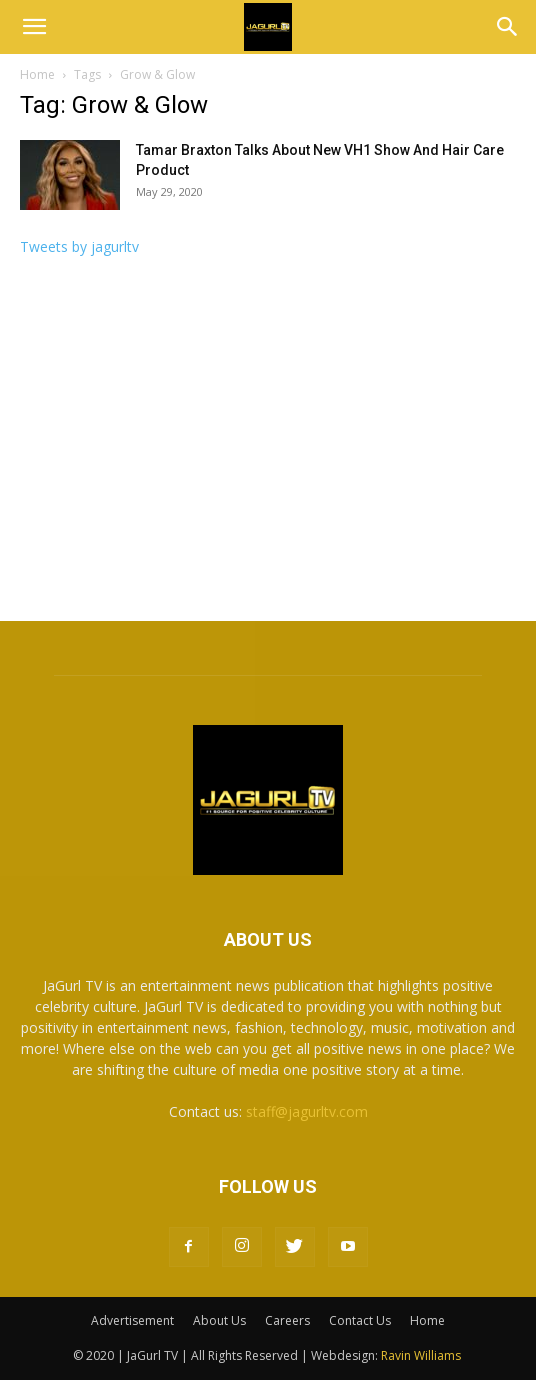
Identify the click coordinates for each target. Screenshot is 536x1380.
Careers (287, 1320)
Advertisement (132, 1320)
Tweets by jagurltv (79, 246)
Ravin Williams (422, 1355)
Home (37, 74)
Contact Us (360, 1320)
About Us (219, 1320)
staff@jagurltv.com (307, 1111)
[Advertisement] (268, 445)
